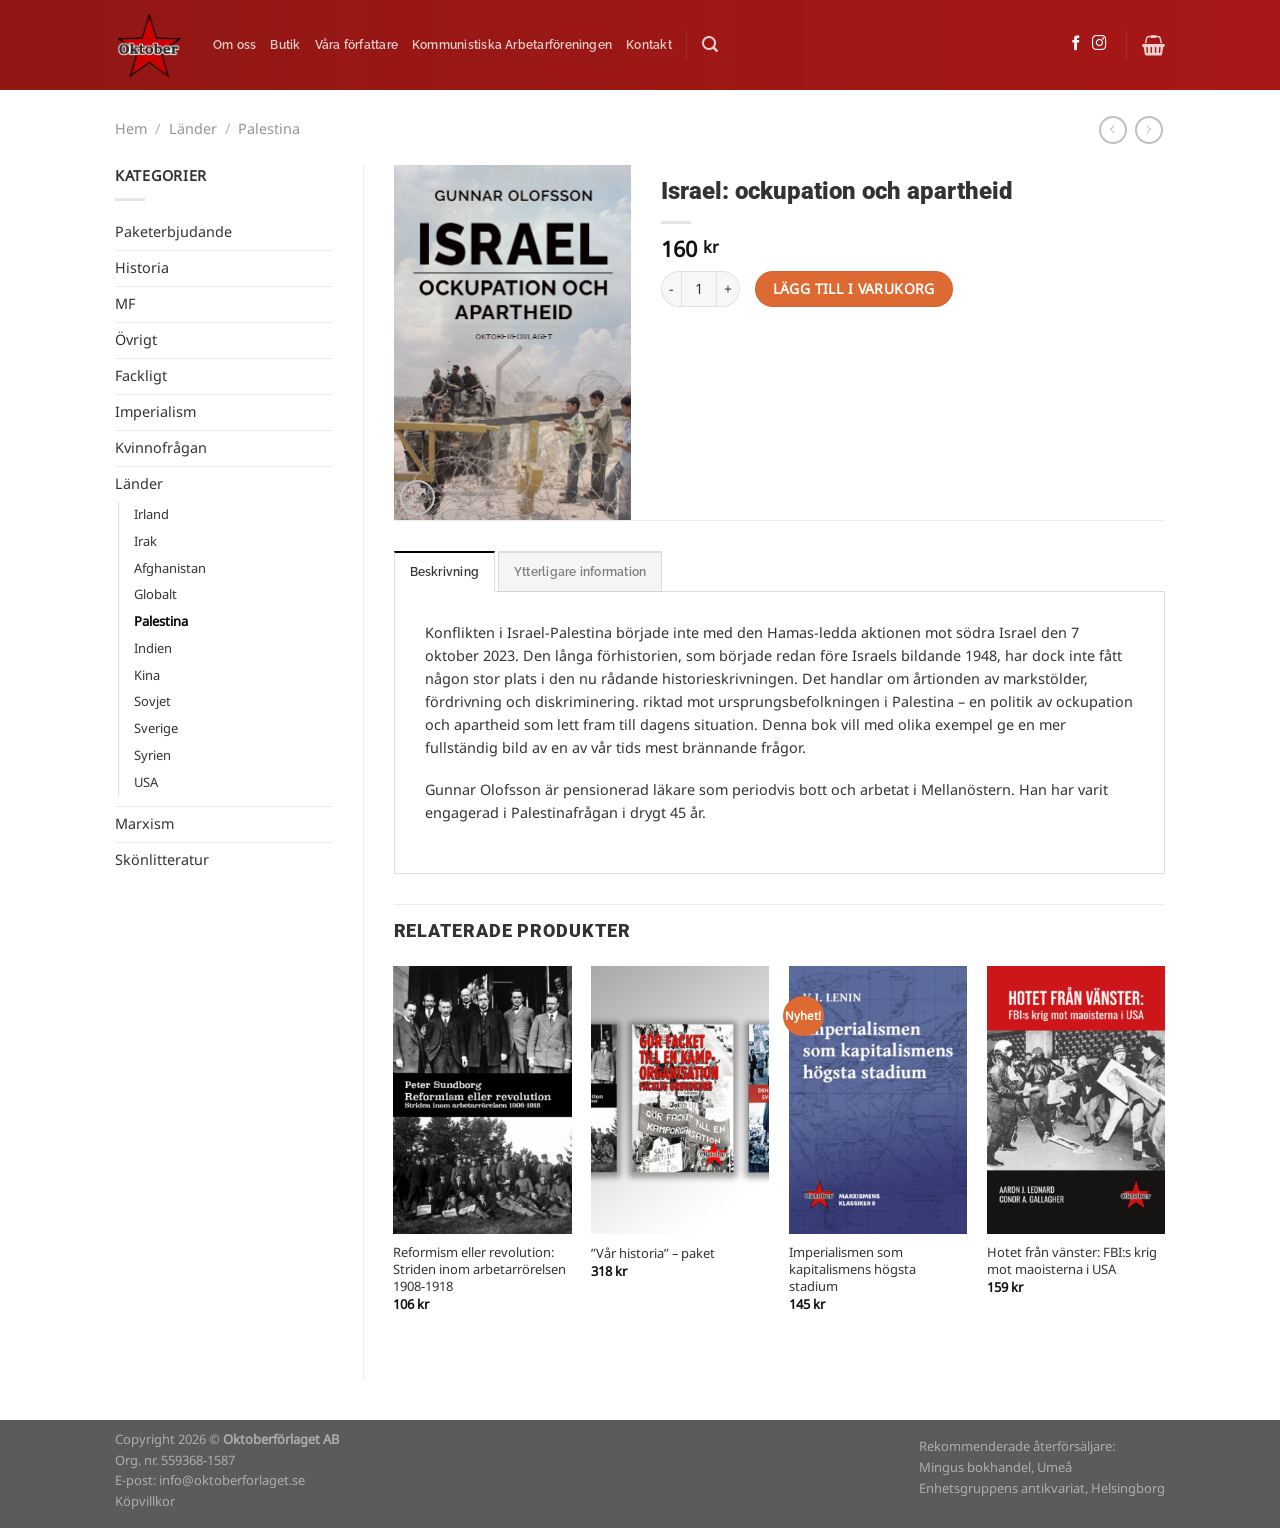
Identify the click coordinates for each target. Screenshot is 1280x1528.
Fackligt (141, 376)
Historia (142, 268)
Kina (147, 675)
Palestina (269, 129)
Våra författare (356, 45)
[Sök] (710, 44)
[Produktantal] (699, 289)
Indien (153, 648)
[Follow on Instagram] (1099, 44)
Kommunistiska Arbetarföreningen (512, 45)
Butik (285, 45)
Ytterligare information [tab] (580, 572)
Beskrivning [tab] (445, 572)
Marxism (144, 824)
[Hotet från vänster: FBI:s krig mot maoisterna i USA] (1076, 1100)
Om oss (234, 45)
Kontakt (649, 45)
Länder (193, 129)
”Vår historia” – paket (653, 1254)
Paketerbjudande (173, 232)
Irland (151, 514)
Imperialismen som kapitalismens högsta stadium (852, 1270)
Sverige (156, 728)
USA (146, 782)
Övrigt (136, 340)
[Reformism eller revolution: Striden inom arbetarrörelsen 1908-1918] (482, 1100)
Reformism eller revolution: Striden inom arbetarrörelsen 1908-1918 (479, 1270)
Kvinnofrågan (161, 448)
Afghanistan (170, 568)
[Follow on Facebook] (1076, 44)
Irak (145, 541)
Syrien (152, 755)
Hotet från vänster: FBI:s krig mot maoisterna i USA (1072, 1262)
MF (125, 304)
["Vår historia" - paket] (680, 1100)
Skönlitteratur (162, 860)
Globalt (155, 594)
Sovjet (152, 701)
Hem (131, 129)
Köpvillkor (145, 1501)
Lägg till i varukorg (854, 288)
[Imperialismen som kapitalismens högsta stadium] (878, 1100)
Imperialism (155, 412)
